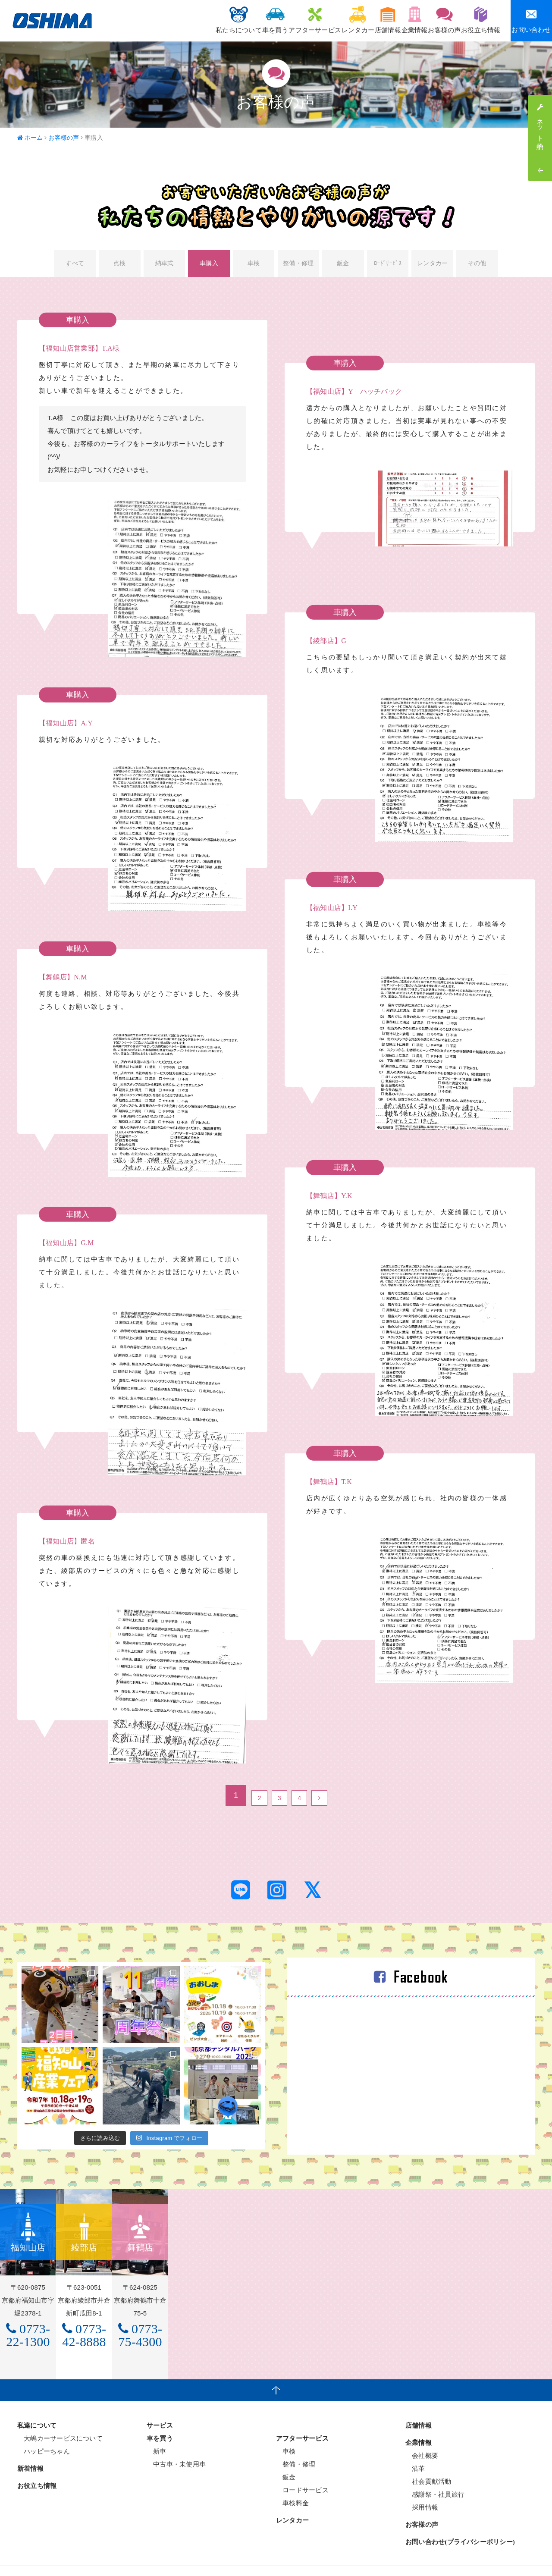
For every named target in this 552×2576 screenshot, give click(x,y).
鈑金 (343, 265)
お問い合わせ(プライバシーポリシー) (460, 2523)
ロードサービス (302, 2472)
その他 (477, 265)
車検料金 (292, 2484)
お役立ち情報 (476, 20)
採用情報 (421, 2489)
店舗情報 (354, 20)
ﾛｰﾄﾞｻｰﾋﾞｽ (388, 265)
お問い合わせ (531, 20)
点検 (119, 265)
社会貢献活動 (428, 2463)
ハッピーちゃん (43, 2433)
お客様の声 (430, 20)
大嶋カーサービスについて (60, 2420)
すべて (74, 265)
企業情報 (391, 20)
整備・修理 (298, 265)
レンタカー (314, 20)
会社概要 (421, 2437)
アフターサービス (262, 20)
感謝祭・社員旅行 (434, 2476)
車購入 (209, 265)
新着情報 (30, 2450)
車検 (253, 265)
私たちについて (167, 20)
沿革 (415, 2450)
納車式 (164, 265)
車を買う (213, 20)
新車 (156, 2433)
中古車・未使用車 (176, 2446)
